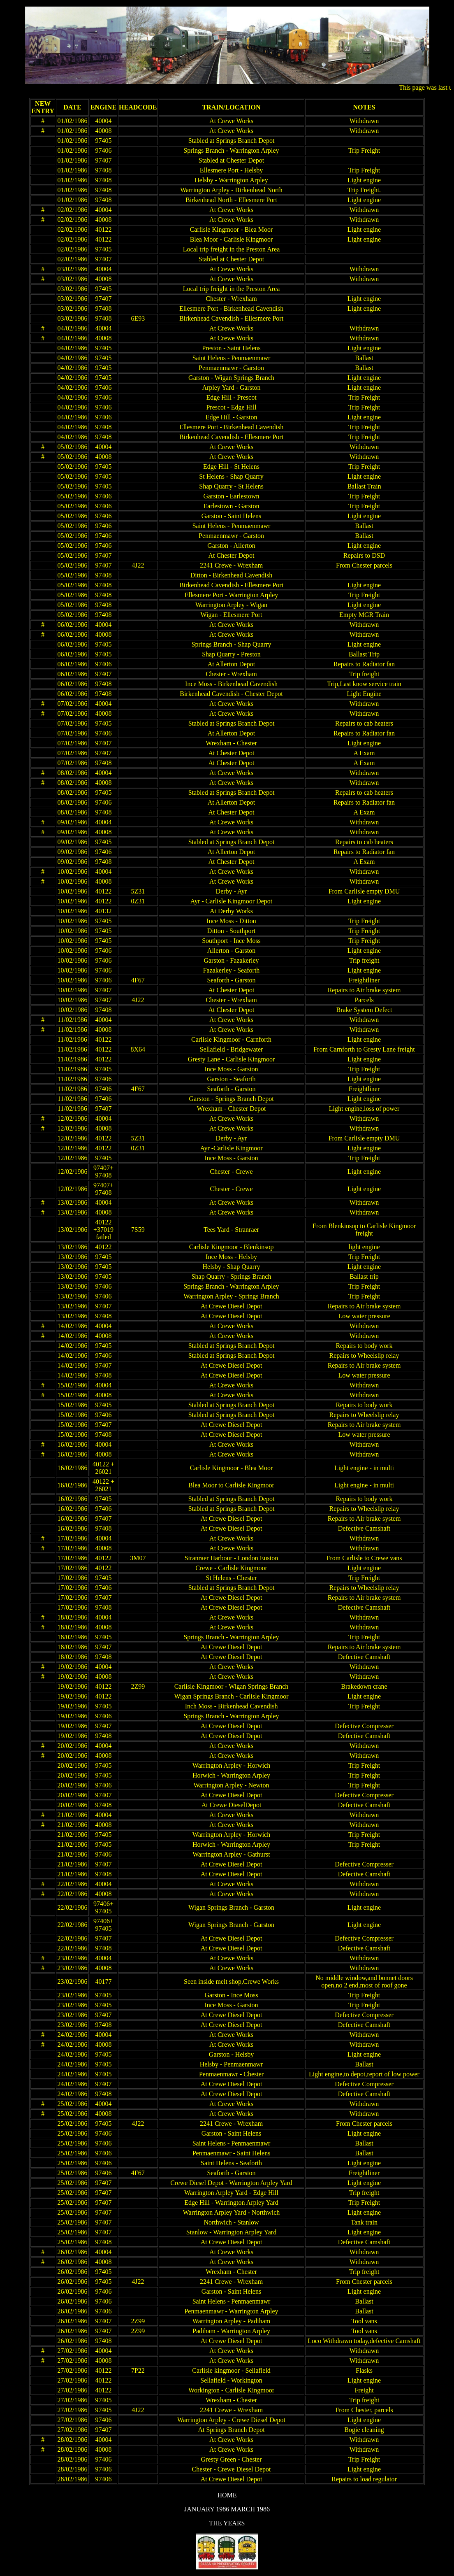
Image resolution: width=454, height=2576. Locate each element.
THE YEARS (227, 2523)
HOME (226, 2495)
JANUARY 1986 (206, 2509)
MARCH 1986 (250, 2509)
